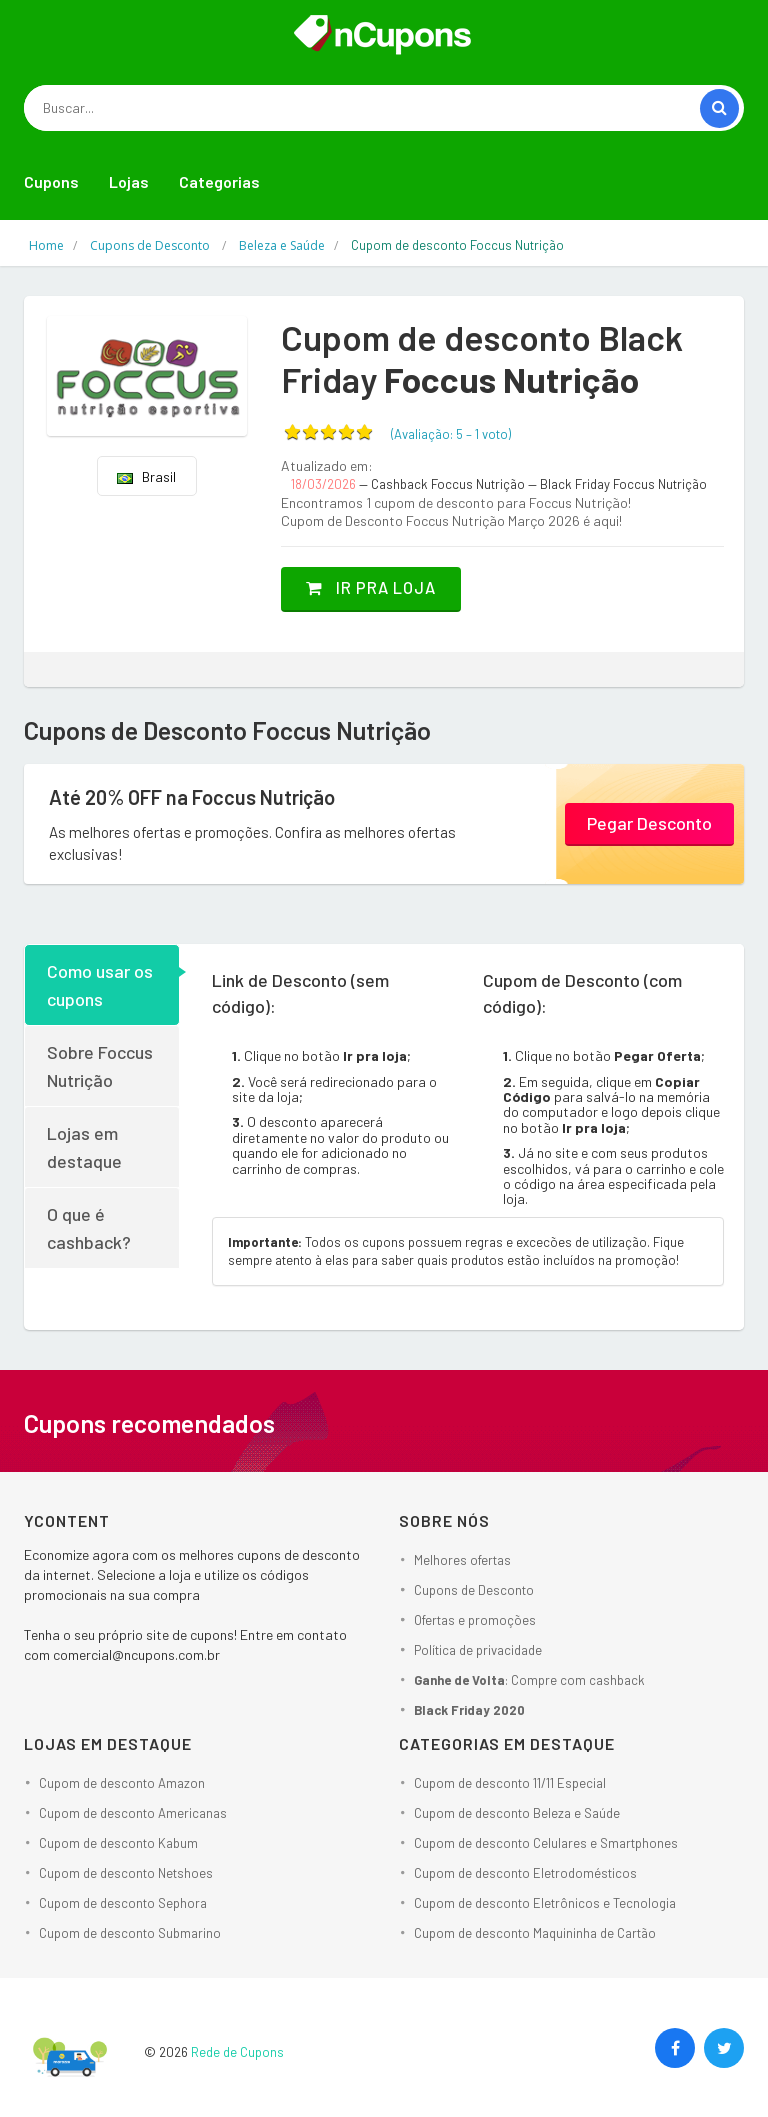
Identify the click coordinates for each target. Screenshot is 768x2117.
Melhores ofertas (462, 1559)
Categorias (219, 181)
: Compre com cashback (529, 1679)
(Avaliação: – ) (451, 434)
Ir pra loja (382, 588)
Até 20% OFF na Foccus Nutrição (207, 798)
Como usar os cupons (100, 984)
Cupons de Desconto (474, 1589)
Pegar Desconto (649, 822)
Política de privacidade (478, 1649)
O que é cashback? (89, 1227)
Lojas (129, 181)
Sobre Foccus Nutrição (100, 1065)
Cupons (51, 181)
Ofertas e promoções (475, 1619)
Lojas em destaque (84, 1146)
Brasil (146, 476)
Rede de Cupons (237, 2051)
